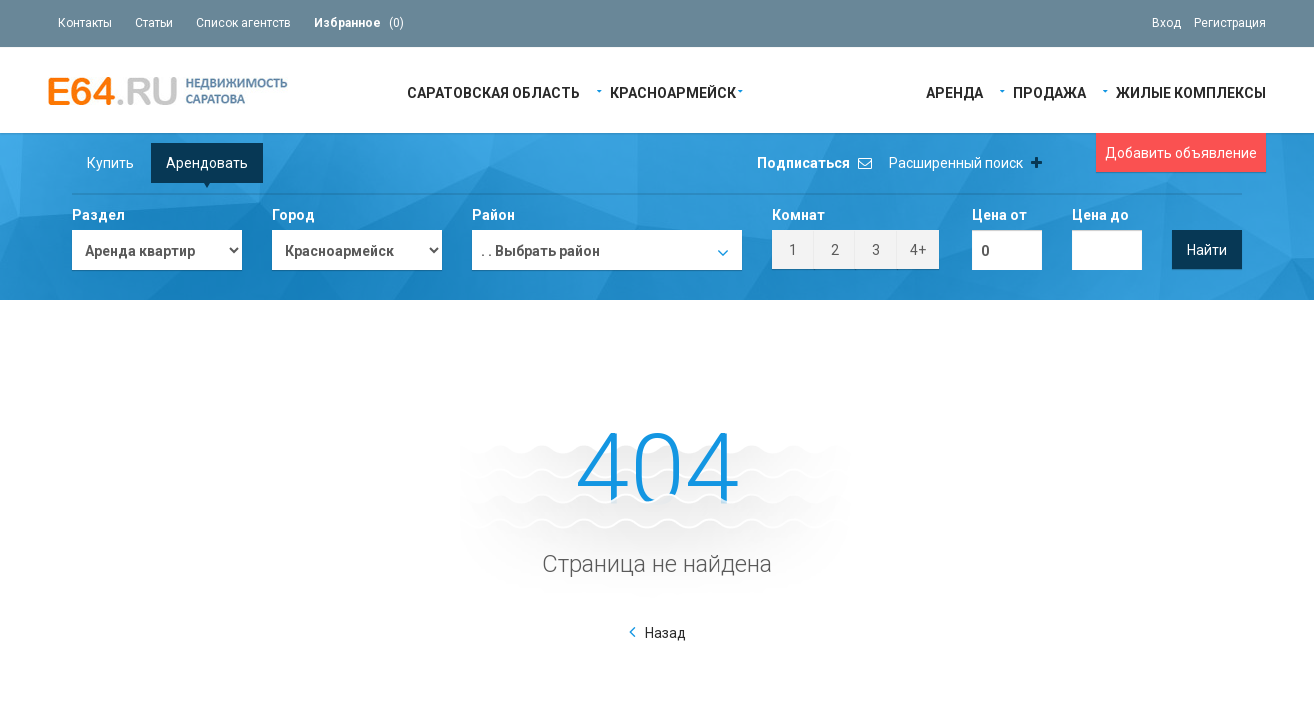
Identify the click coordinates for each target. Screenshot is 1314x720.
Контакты (85, 23)
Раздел (98, 215)
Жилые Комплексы (1191, 91)
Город (293, 215)
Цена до (1100, 215)
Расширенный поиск (965, 163)
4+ (918, 250)
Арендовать (207, 163)
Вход (1166, 23)
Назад (665, 633)
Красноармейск (673, 91)
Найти (1207, 250)
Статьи (154, 23)
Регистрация (1230, 23)
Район (493, 215)
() (359, 23)
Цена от (999, 215)
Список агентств (243, 23)
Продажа (1049, 91)
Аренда (954, 91)
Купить (110, 163)
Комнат (798, 215)
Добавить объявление (1181, 153)
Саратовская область (493, 91)
